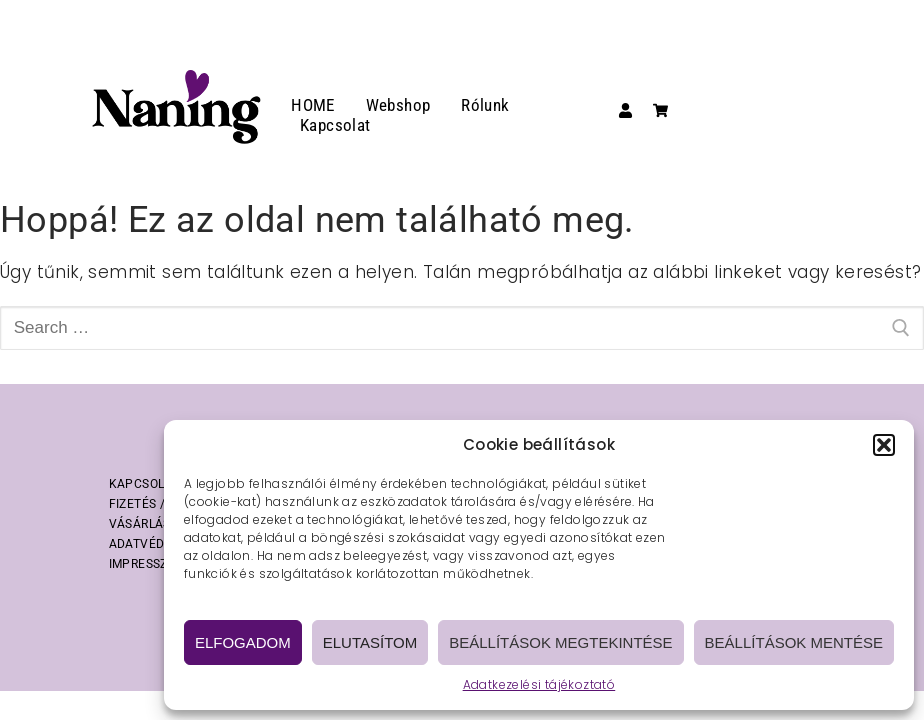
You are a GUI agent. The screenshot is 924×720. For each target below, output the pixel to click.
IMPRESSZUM (148, 564)
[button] (884, 445)
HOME (313, 105)
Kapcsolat (335, 125)
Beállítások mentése (794, 642)
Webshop (398, 105)
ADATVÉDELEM (152, 544)
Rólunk (485, 105)
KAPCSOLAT (144, 484)
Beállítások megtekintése (560, 642)
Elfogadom (243, 642)
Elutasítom (370, 642)
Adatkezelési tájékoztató (539, 684)
